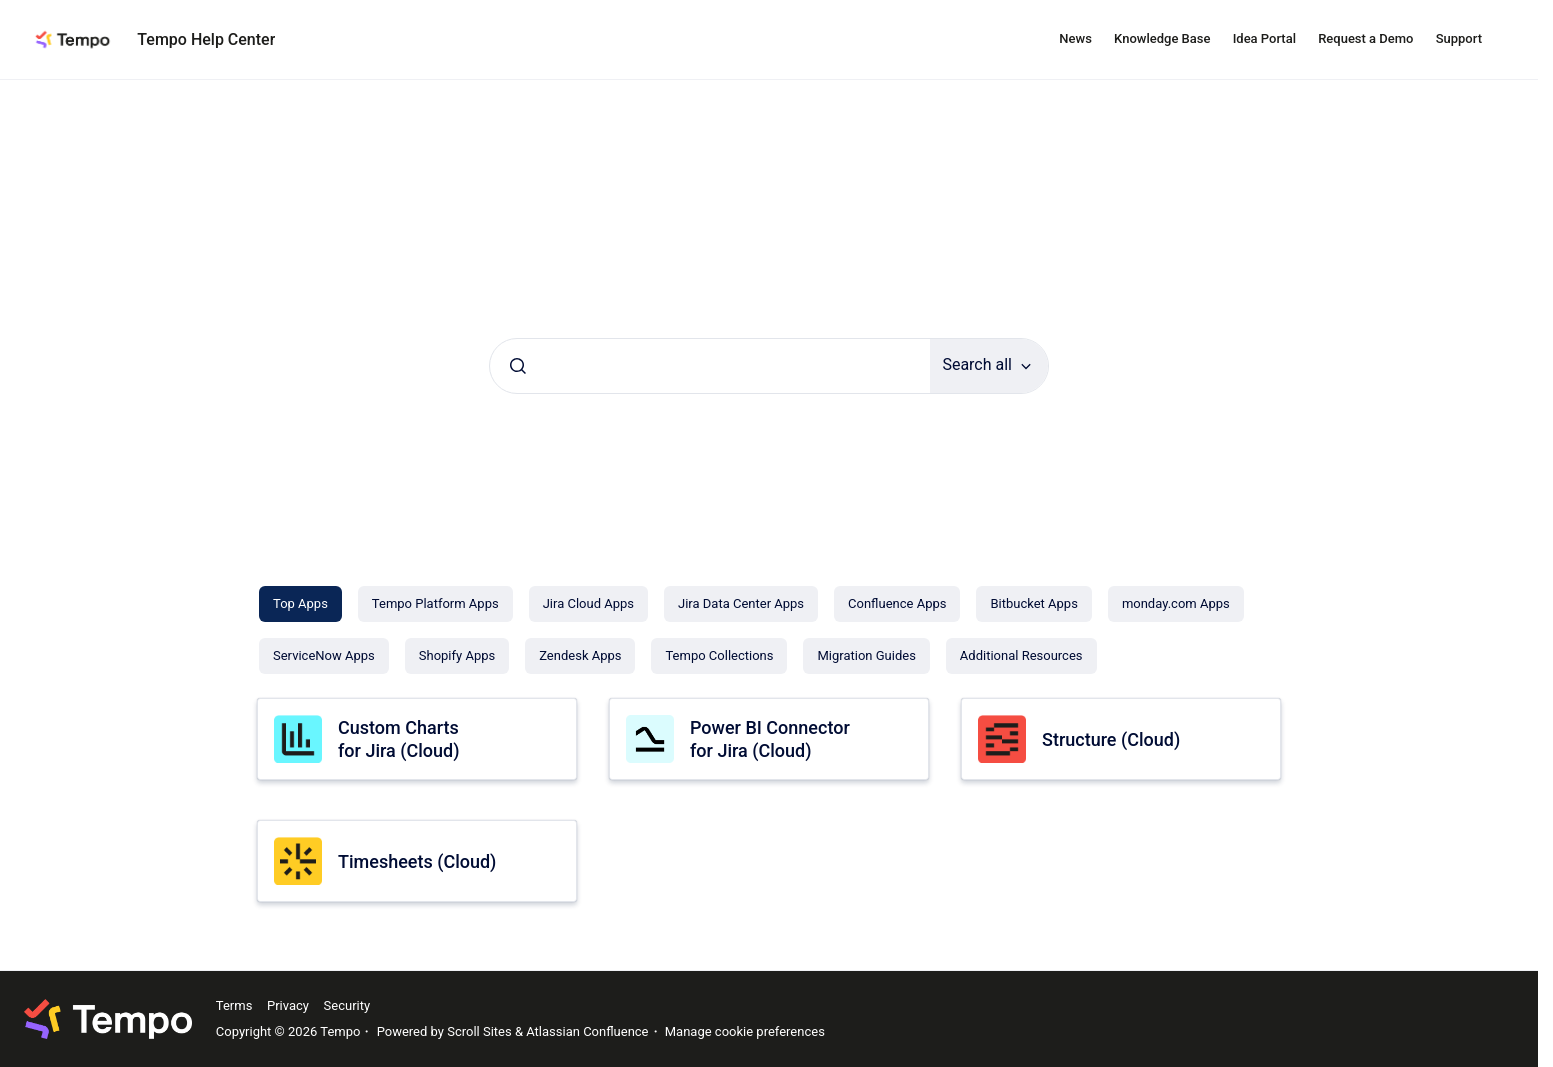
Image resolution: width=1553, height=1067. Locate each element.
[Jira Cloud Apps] (588, 604)
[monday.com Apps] (1176, 604)
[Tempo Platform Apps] (435, 604)
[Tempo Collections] (719, 656)
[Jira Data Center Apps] (741, 604)
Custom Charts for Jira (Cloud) (398, 739)
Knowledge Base (1162, 38)
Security (347, 1005)
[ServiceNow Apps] (324, 656)
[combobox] (710, 366)
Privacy (288, 1005)
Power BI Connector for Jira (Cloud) (770, 739)
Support (1459, 38)
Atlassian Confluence (587, 1031)
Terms (234, 1005)
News (1075, 38)
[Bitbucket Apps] (1033, 604)
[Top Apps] (300, 604)
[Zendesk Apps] (580, 656)
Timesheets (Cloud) (417, 861)
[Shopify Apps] (457, 656)
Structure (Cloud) (1111, 739)
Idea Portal (1264, 38)
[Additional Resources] (1021, 656)
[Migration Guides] (866, 656)
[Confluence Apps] (897, 604)
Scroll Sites (479, 1031)
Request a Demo (1365, 38)
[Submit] (518, 366)
